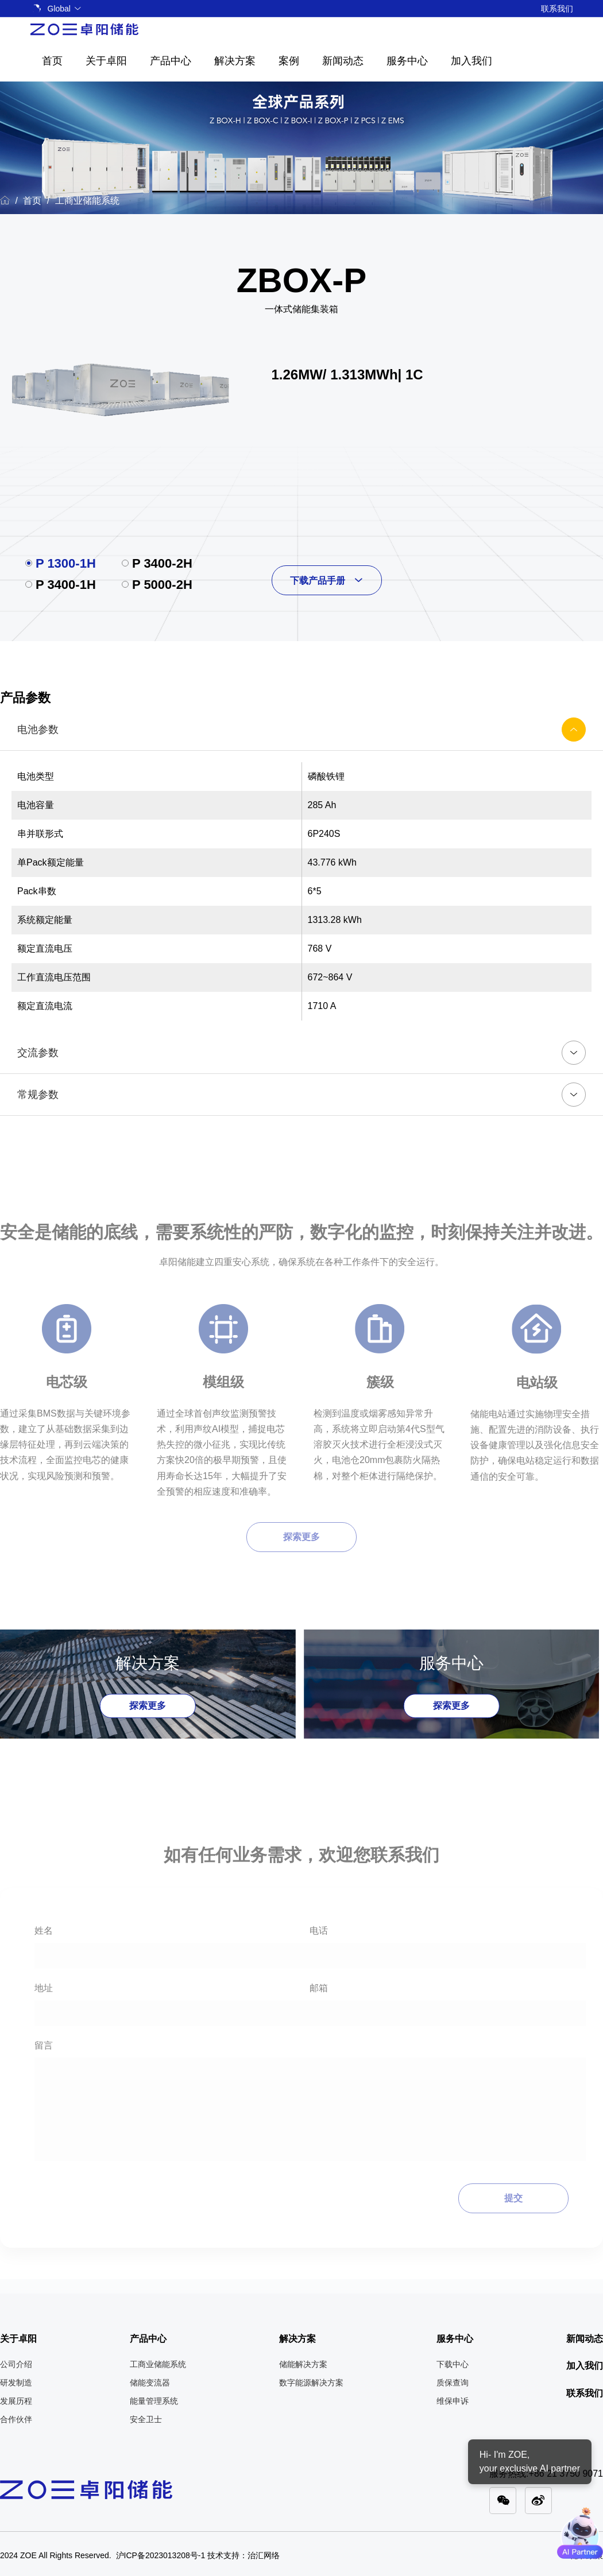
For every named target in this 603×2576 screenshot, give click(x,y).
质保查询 (452, 2382)
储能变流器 (150, 2382)
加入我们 (471, 61)
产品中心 (170, 61)
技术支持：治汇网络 (243, 2555)
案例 (289, 61)
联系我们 (557, 8)
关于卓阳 (106, 61)
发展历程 (16, 2401)
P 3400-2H (162, 563)
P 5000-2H (162, 584)
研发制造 (16, 2382)
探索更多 (147, 1706)
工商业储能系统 (87, 200)
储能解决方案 (303, 2364)
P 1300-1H (66, 563)
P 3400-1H (66, 584)
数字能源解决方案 (311, 2382)
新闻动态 (343, 61)
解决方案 (235, 61)
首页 (52, 61)
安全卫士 (146, 2419)
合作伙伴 (16, 2419)
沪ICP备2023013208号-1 (161, 2555)
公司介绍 (16, 2364)
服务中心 (407, 61)
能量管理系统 (154, 2401)
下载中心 (452, 2364)
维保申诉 (452, 2401)
